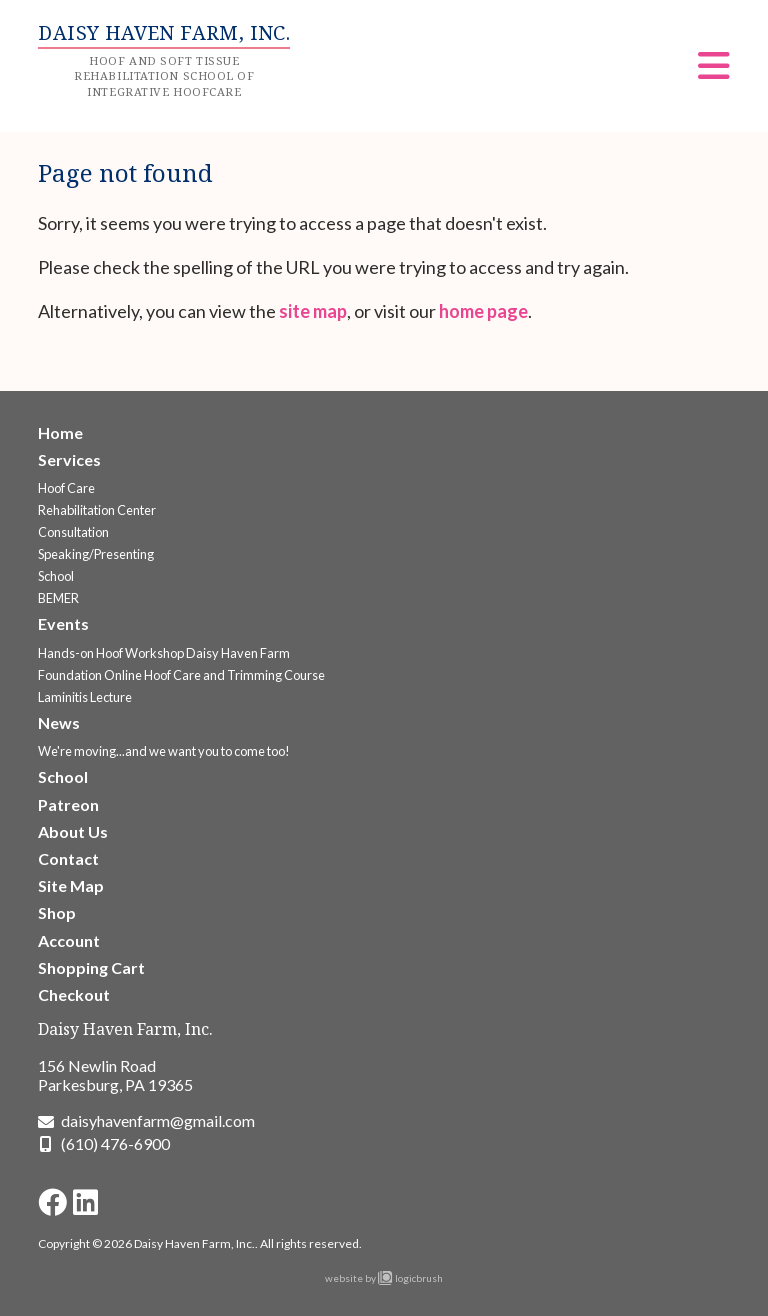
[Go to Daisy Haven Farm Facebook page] (52, 1202)
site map (313, 311)
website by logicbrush (383, 1278)
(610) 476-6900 (115, 1143)
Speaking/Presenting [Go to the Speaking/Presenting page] (96, 554)
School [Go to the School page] (56, 576)
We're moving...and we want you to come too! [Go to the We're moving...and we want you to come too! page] (164, 751)
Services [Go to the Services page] (69, 459)
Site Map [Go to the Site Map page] (71, 885)
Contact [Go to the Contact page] (68, 858)
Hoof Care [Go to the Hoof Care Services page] (66, 488)
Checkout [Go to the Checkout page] (74, 994)
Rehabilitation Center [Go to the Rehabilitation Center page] (97, 510)
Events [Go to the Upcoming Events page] (63, 623)
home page (483, 311)
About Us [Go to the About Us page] (73, 831)
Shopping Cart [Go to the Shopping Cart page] (91, 967)
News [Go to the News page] (59, 722)
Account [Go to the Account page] (69, 940)
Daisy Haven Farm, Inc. (125, 1029)
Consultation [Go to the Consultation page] (73, 532)
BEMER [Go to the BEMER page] (58, 598)
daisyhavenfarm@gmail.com (158, 1120)
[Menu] (714, 72)
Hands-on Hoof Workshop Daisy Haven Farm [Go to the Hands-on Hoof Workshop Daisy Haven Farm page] (164, 653)
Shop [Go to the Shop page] (57, 912)
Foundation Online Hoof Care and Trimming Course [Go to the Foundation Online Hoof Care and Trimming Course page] (181, 675)
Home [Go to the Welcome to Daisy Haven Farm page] (60, 432)
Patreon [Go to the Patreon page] (68, 804)
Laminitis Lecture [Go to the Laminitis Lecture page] (85, 697)
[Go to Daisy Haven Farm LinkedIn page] (85, 1202)
